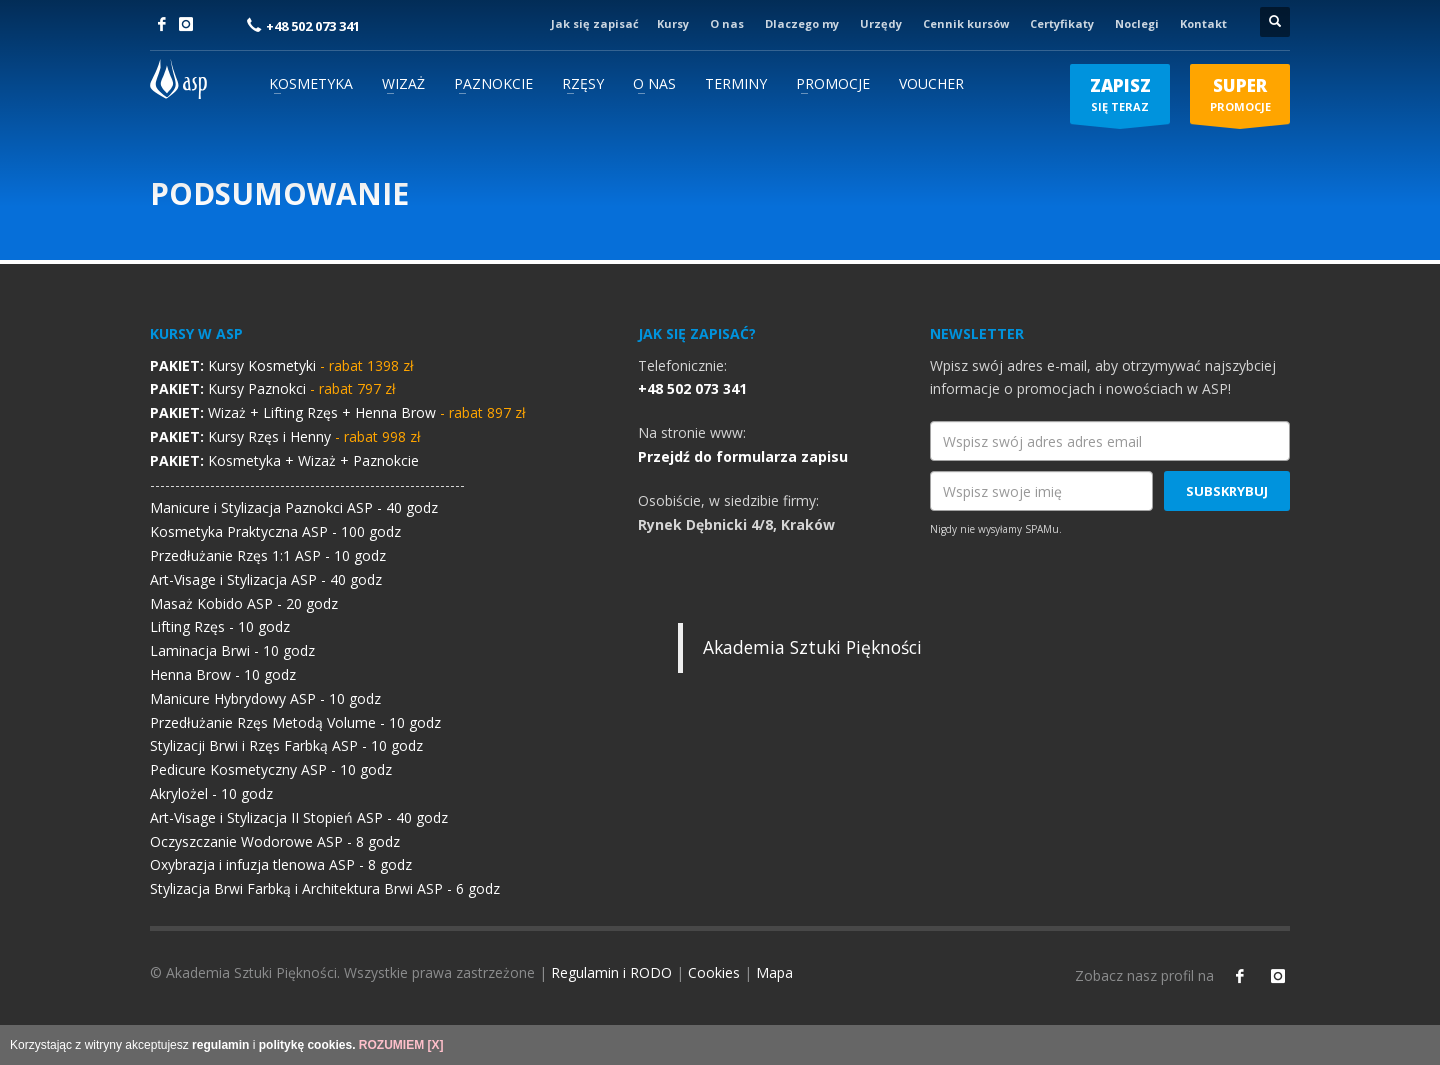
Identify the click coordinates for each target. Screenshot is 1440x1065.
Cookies (714, 972)
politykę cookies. (307, 1045)
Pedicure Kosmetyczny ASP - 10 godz (271, 769)
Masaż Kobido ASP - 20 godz (244, 603)
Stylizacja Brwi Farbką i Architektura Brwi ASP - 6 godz (325, 888)
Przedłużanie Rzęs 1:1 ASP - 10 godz (268, 555)
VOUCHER (931, 83)
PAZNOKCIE (493, 83)
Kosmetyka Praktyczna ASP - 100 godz (275, 531)
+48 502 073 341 (313, 26)
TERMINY (736, 83)
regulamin (220, 1045)
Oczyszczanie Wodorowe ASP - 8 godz (275, 841)
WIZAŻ (403, 83)
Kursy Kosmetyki (282, 365)
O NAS (654, 83)
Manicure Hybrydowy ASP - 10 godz (265, 698)
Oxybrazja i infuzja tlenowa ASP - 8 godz (281, 864)
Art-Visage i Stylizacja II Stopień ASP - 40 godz (299, 817)
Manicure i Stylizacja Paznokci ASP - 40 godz (294, 507)
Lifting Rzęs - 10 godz (220, 626)
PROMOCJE (833, 83)
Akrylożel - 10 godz (211, 793)
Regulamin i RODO (611, 972)
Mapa (774, 972)
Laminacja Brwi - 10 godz (232, 650)
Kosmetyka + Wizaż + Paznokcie (284, 460)
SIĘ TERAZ (1120, 99)
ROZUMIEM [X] (401, 1045)
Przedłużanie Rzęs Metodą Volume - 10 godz (295, 722)
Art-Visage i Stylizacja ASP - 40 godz (266, 579)
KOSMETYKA (311, 83)
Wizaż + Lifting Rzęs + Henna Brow (338, 412)
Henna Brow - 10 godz (223, 674)
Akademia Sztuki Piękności (812, 647)
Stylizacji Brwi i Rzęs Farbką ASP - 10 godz (286, 745)
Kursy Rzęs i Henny (285, 436)
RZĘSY (583, 83)
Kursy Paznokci (273, 388)
